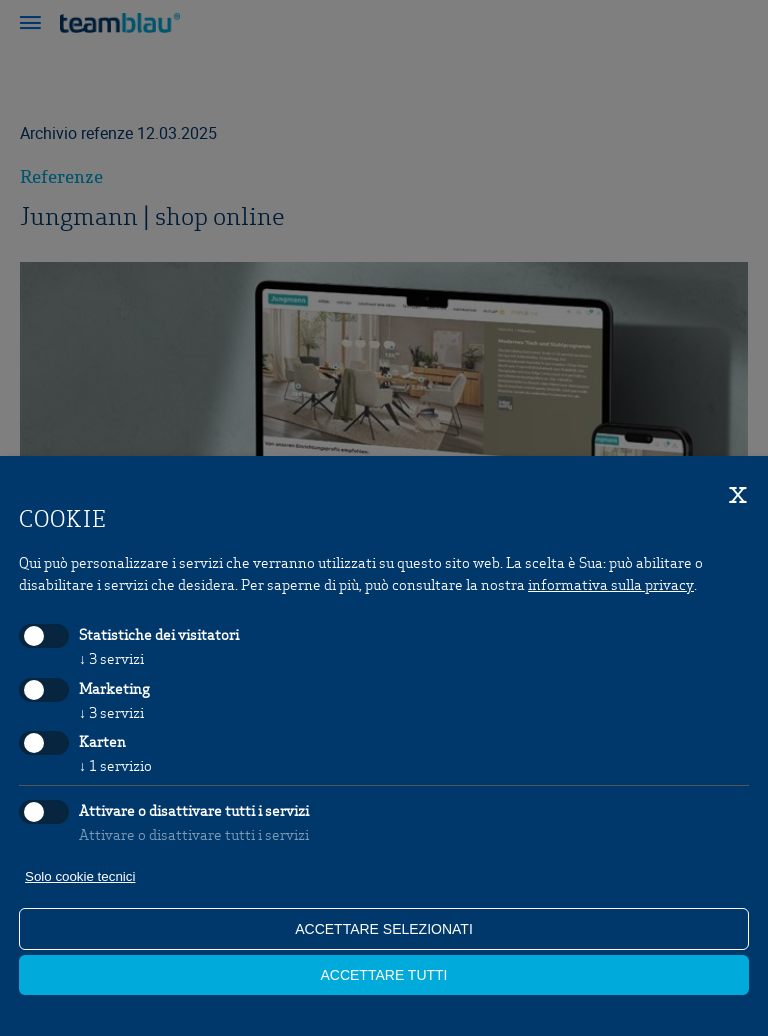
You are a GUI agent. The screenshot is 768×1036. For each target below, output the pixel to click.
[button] (30, 25)
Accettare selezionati (384, 929)
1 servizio (115, 765)
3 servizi (111, 658)
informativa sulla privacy (611, 584)
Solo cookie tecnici (80, 876)
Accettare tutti (383, 975)
